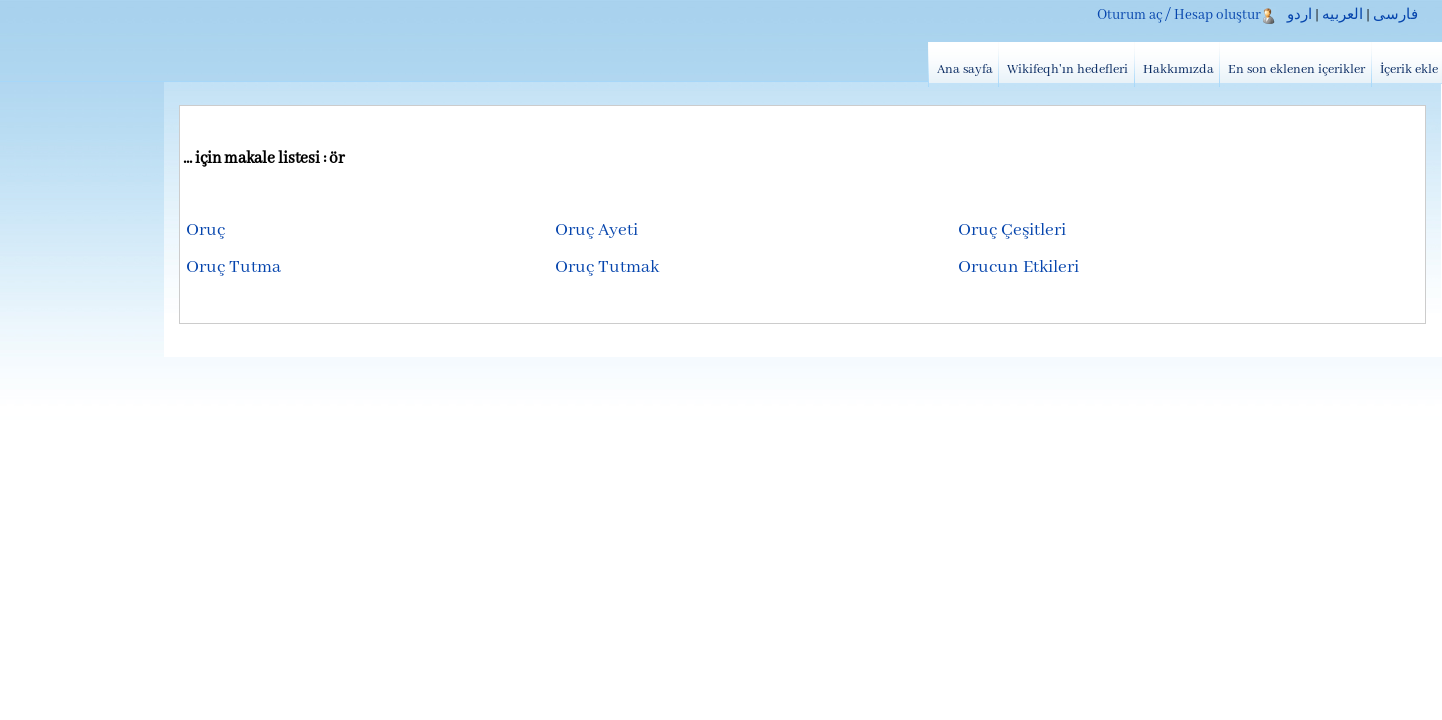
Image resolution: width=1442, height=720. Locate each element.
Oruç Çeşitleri (1012, 230)
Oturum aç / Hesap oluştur (1179, 15)
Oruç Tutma (233, 267)
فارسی (1395, 15)
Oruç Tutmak (607, 267)
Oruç (205, 230)
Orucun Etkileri (1018, 267)
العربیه (1342, 15)
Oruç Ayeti (596, 230)
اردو (1299, 15)
